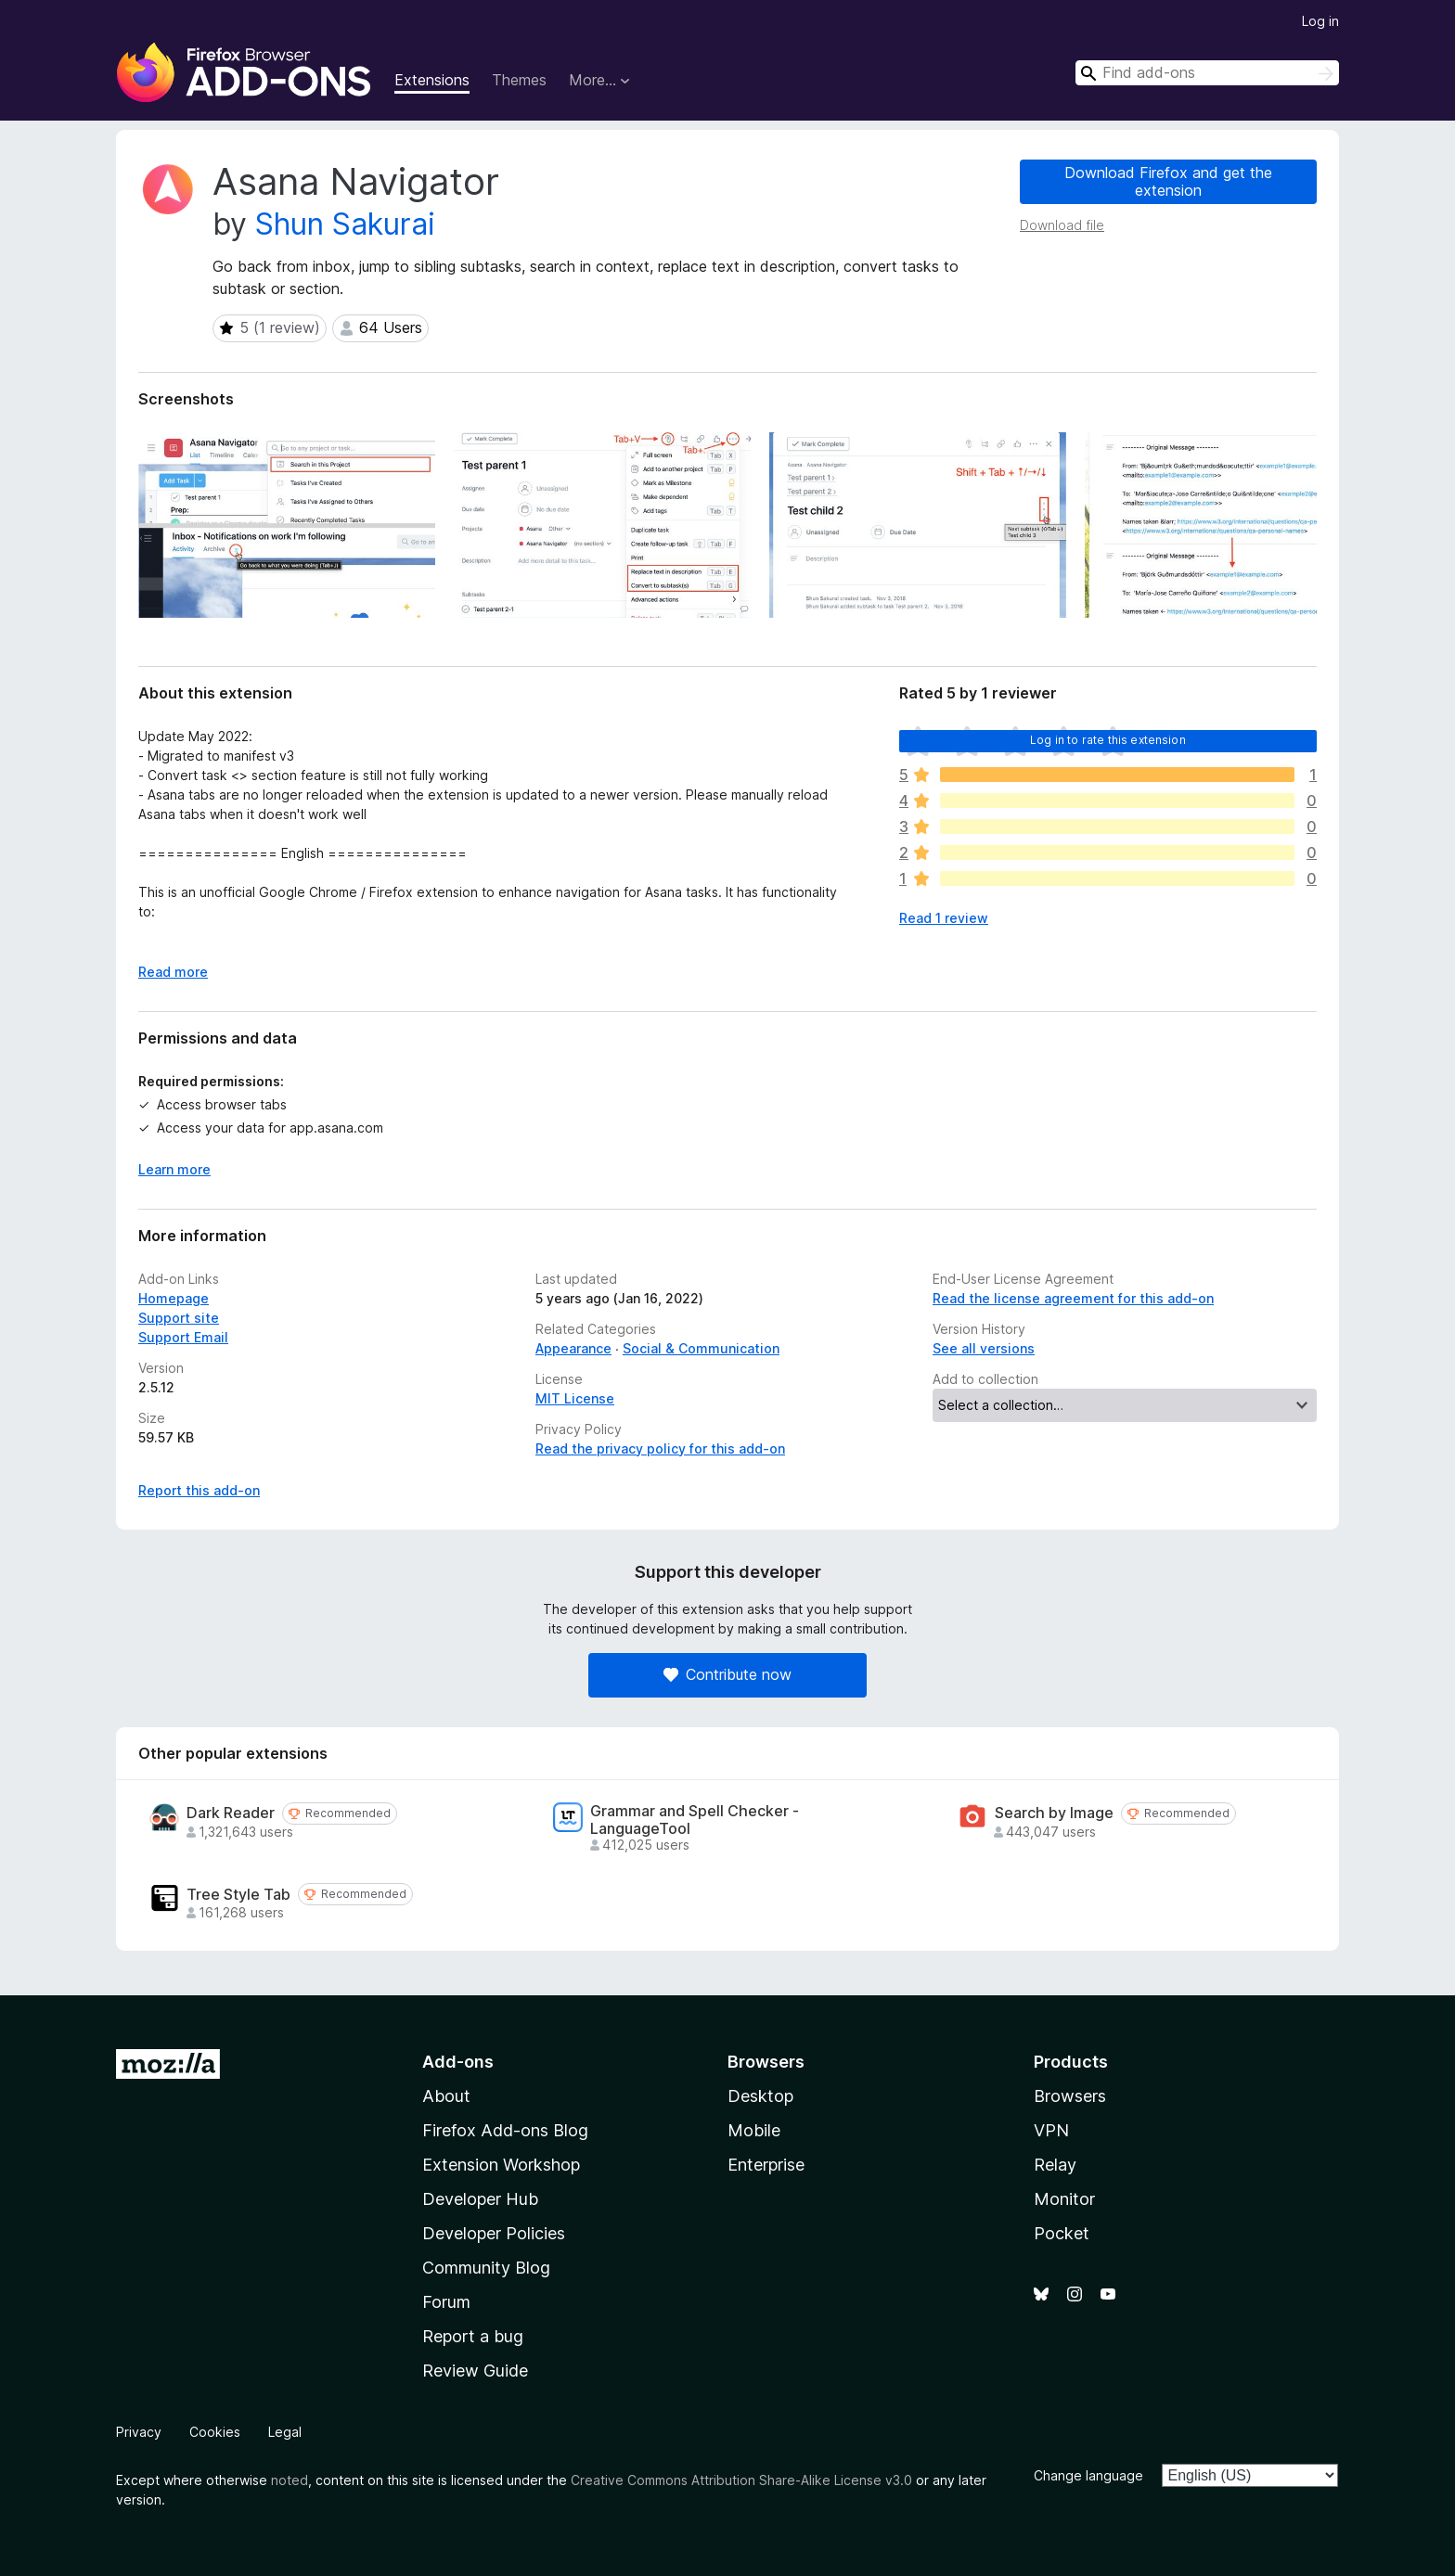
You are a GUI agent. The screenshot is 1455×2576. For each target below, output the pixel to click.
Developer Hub (480, 2199)
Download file (1062, 225)
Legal (285, 2432)
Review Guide (475, 2370)
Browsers (1070, 2096)
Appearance (573, 1348)
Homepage (173, 1298)
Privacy (138, 2432)
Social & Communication (701, 1348)
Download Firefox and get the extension (1168, 181)
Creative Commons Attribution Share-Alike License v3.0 (741, 2480)
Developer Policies (493, 2233)
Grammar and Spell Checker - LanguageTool (694, 1820)
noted (289, 2480)
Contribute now (727, 1674)
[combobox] (1207, 72)
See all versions (984, 1348)
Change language (1088, 2475)
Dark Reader (231, 1813)
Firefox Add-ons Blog (505, 2130)
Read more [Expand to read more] (173, 972)
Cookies (214, 2432)
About (446, 2096)
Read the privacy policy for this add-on (660, 1448)
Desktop (760, 2096)
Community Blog (486, 2267)
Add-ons (458, 2061)
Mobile (754, 2130)
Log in (1320, 21)
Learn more (174, 1169)
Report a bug (472, 2336)
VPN (1051, 2130)
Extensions (432, 79)
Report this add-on (199, 1490)
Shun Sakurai (345, 224)
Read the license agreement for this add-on (1073, 1298)
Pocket (1061, 2233)
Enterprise (766, 2164)
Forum (446, 2302)
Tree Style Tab (238, 1894)
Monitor (1064, 2199)
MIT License (574, 1398)
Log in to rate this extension (1108, 740)
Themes (519, 79)
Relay (1055, 2164)
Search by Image (1054, 1813)
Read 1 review (943, 918)
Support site (178, 1318)
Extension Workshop (501, 2164)
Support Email (183, 1337)
